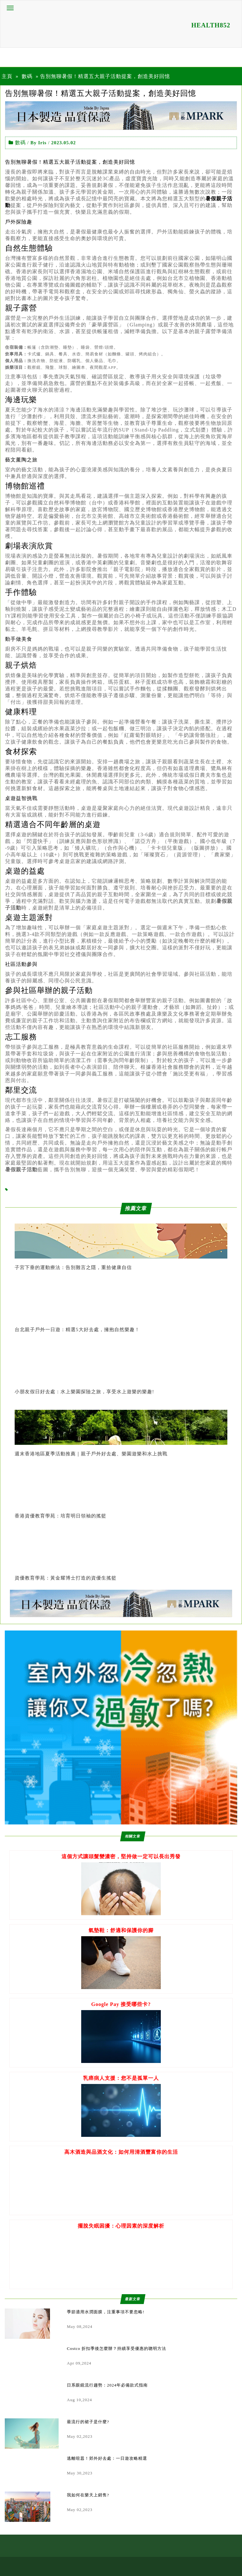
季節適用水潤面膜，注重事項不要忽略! (105, 2311)
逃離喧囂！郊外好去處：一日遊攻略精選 (107, 2458)
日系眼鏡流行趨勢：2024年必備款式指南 (107, 2385)
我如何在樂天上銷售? (88, 2495)
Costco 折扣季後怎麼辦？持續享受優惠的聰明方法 (116, 2348)
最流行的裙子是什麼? (88, 2421)
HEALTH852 (211, 25)
